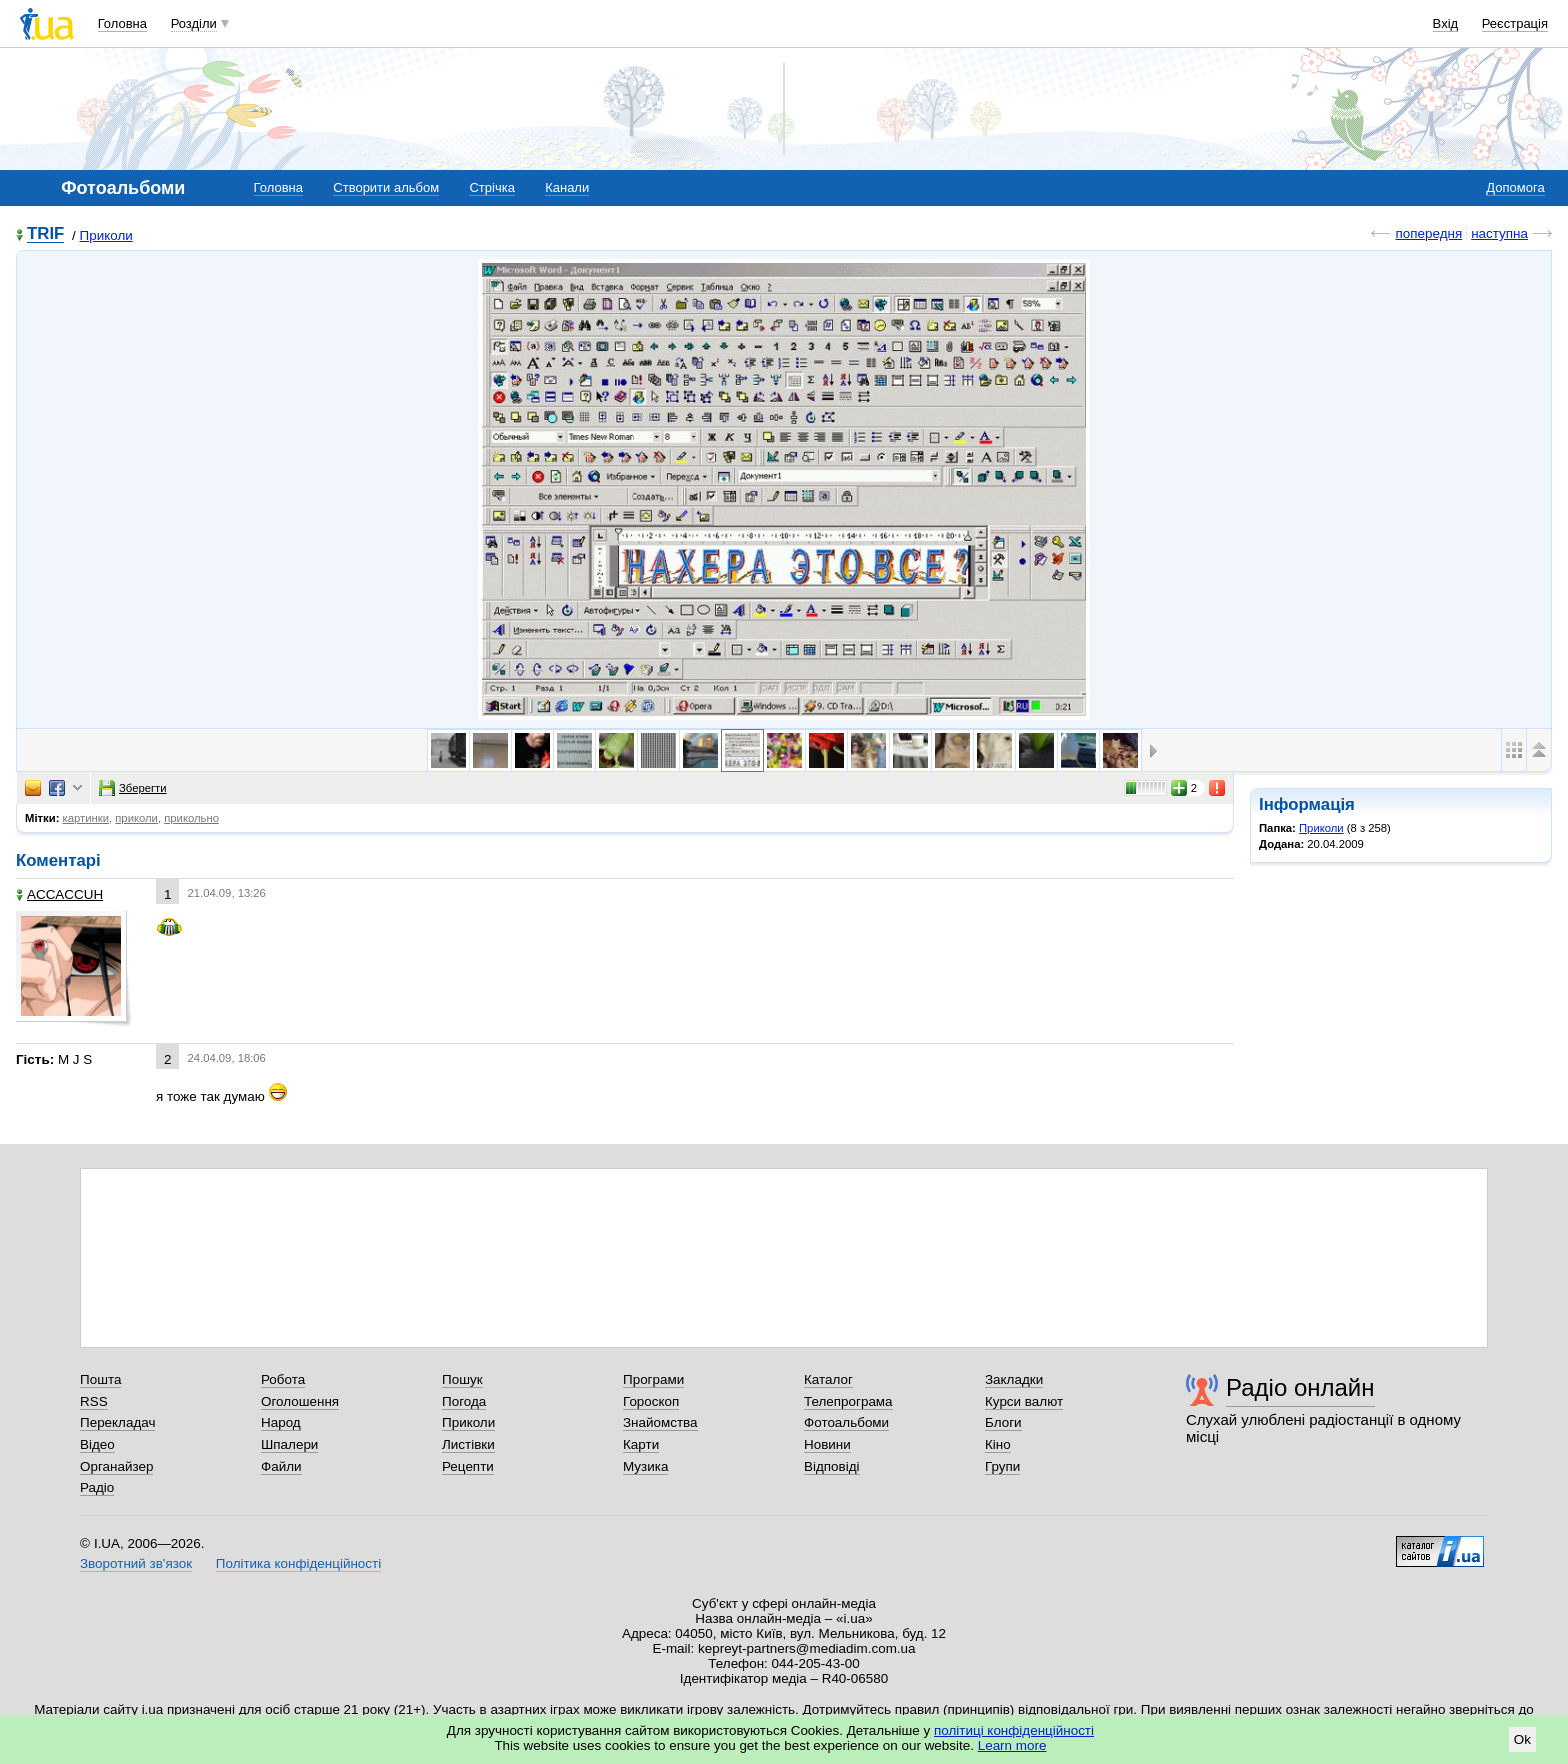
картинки (86, 818)
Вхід (1446, 23)
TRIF (45, 234)
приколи (136, 818)
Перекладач (117, 1422)
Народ (281, 1422)
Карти (641, 1444)
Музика (645, 1466)
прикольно (191, 818)
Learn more (1012, 1745)
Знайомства (660, 1422)
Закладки (1014, 1379)
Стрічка (491, 187)
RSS (94, 1401)
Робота (283, 1379)
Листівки (468, 1444)
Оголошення (300, 1401)
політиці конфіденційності (1014, 1730)
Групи (1002, 1466)
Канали (567, 187)
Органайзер (116, 1466)
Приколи (106, 235)
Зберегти (133, 788)
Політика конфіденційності (298, 1563)
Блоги (1003, 1422)
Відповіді (832, 1466)
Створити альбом (386, 187)
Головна (122, 23)
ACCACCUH (59, 894)
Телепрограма (848, 1401)
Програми (653, 1379)
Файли (281, 1466)
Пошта (100, 1379)
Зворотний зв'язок (136, 1563)
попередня (1428, 233)
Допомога (1515, 187)
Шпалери (289, 1444)
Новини (827, 1444)
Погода (464, 1401)
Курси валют (1024, 1401)
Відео (97, 1444)
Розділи (194, 23)
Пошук (462, 1379)
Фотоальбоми (846, 1422)
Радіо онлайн (1300, 1387)
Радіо (97, 1487)
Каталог (828, 1379)
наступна (1499, 233)
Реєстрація (1515, 23)
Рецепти (468, 1466)
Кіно (998, 1444)
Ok (1522, 1739)
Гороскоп (651, 1401)
